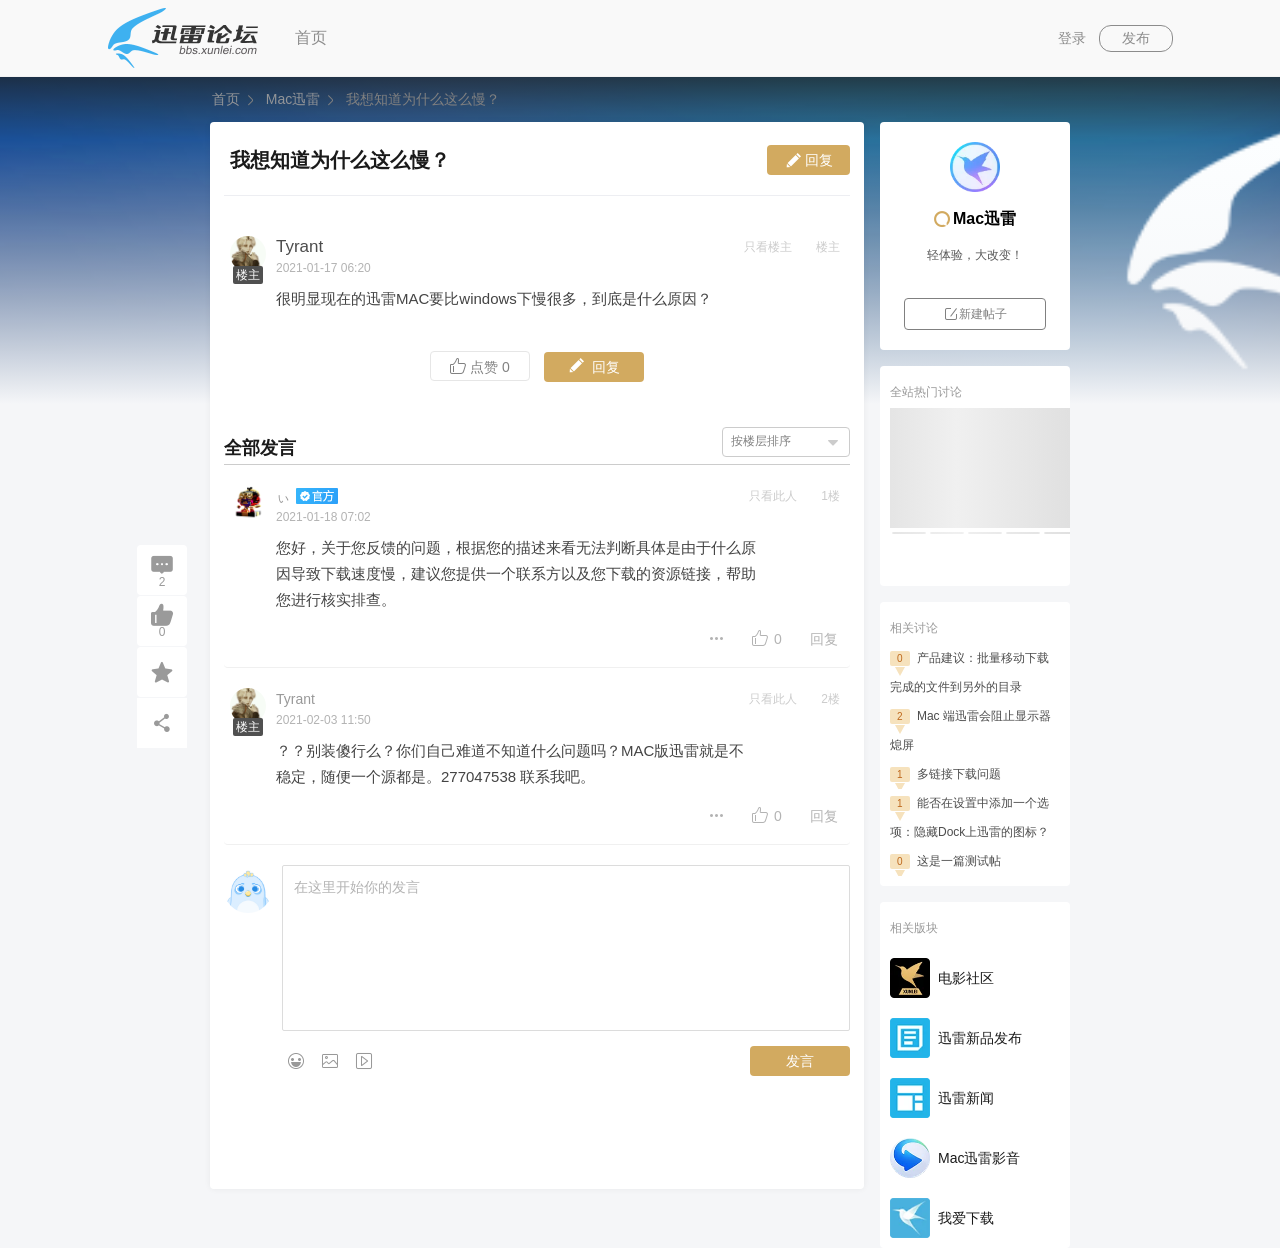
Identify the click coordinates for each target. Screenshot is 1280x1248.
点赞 (480, 366)
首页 (311, 37)
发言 (800, 1061)
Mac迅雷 (293, 99)
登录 (1072, 38)
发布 (1136, 38)
